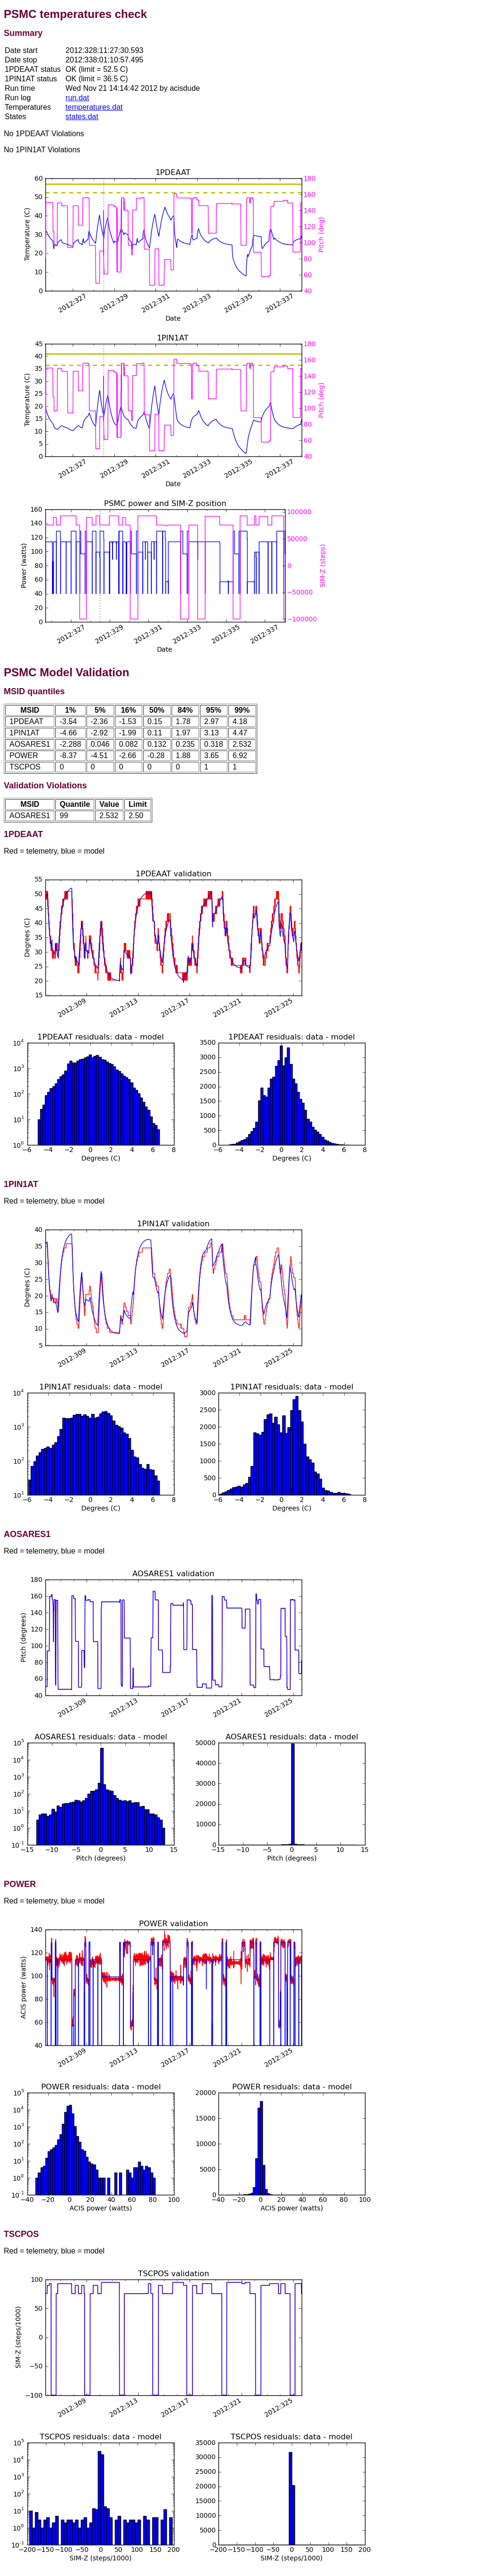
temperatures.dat (94, 107)
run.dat (77, 98)
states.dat (82, 117)
